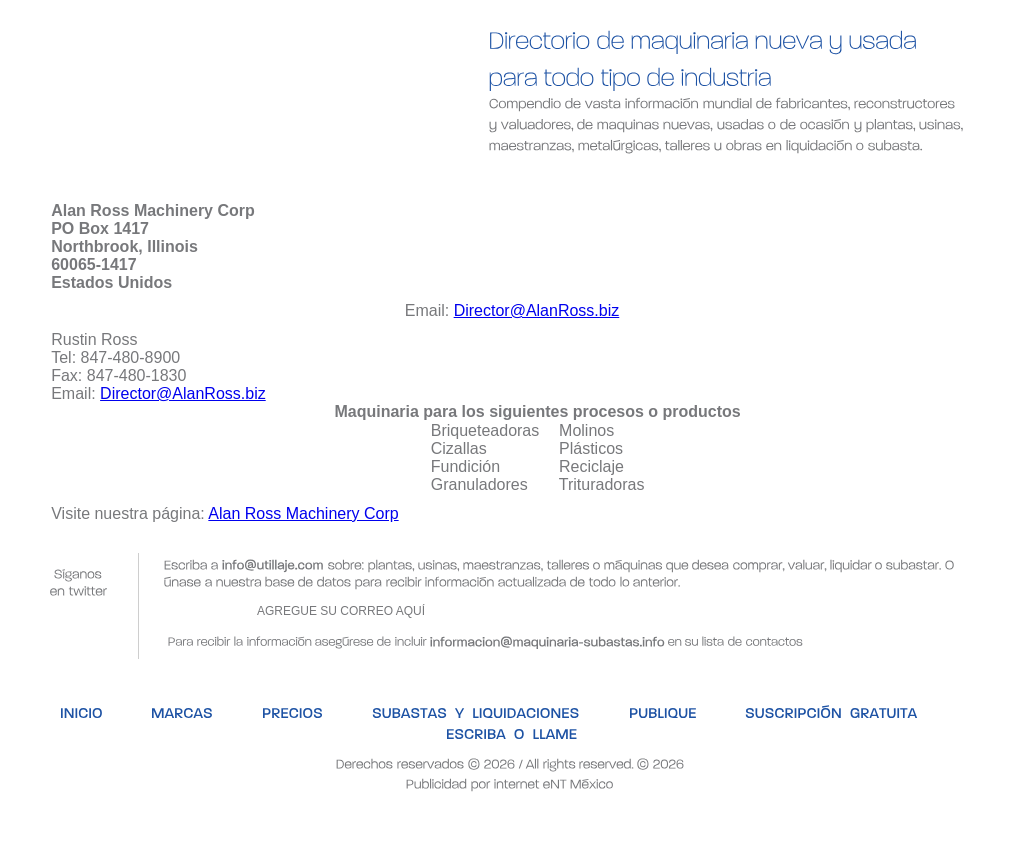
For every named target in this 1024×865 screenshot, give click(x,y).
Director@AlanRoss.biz (537, 310)
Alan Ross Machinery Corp (303, 513)
